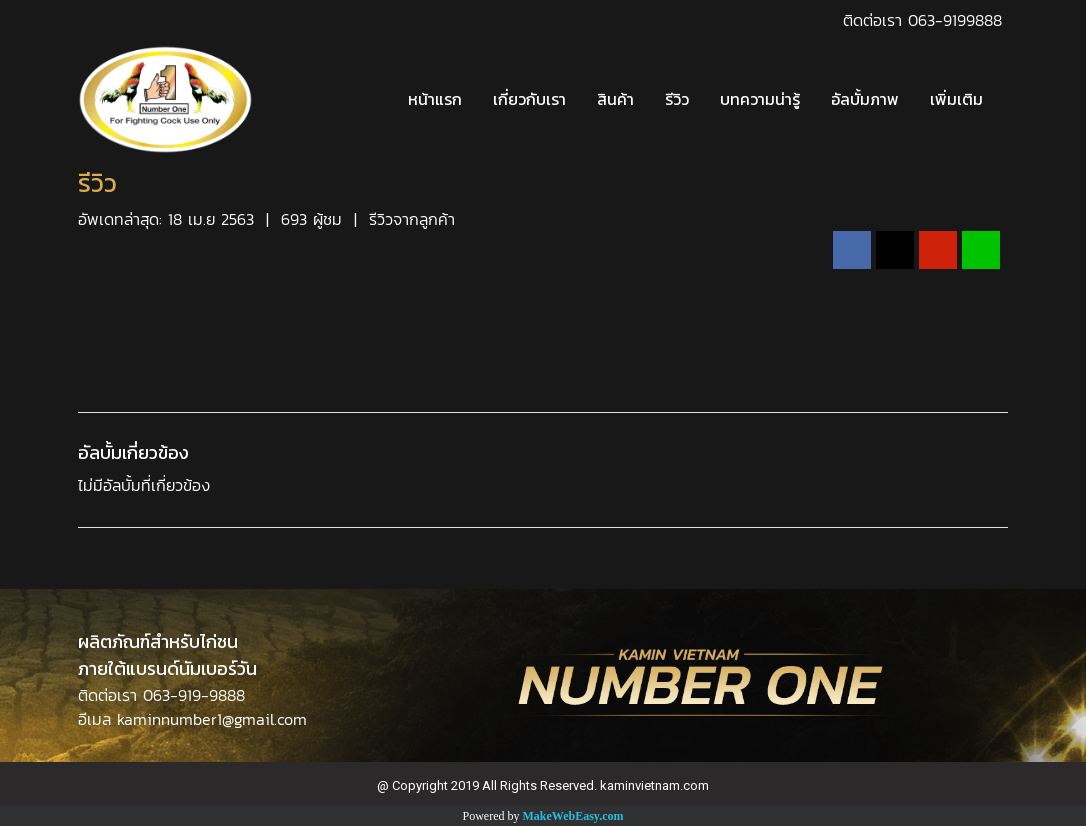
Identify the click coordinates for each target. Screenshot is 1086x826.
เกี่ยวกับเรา (529, 99)
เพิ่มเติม (956, 99)
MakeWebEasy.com (573, 816)
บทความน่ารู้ (760, 99)
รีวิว (677, 99)
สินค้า (615, 99)
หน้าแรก (435, 99)
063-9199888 (955, 20)
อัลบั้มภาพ (865, 99)
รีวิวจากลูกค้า (412, 219)
